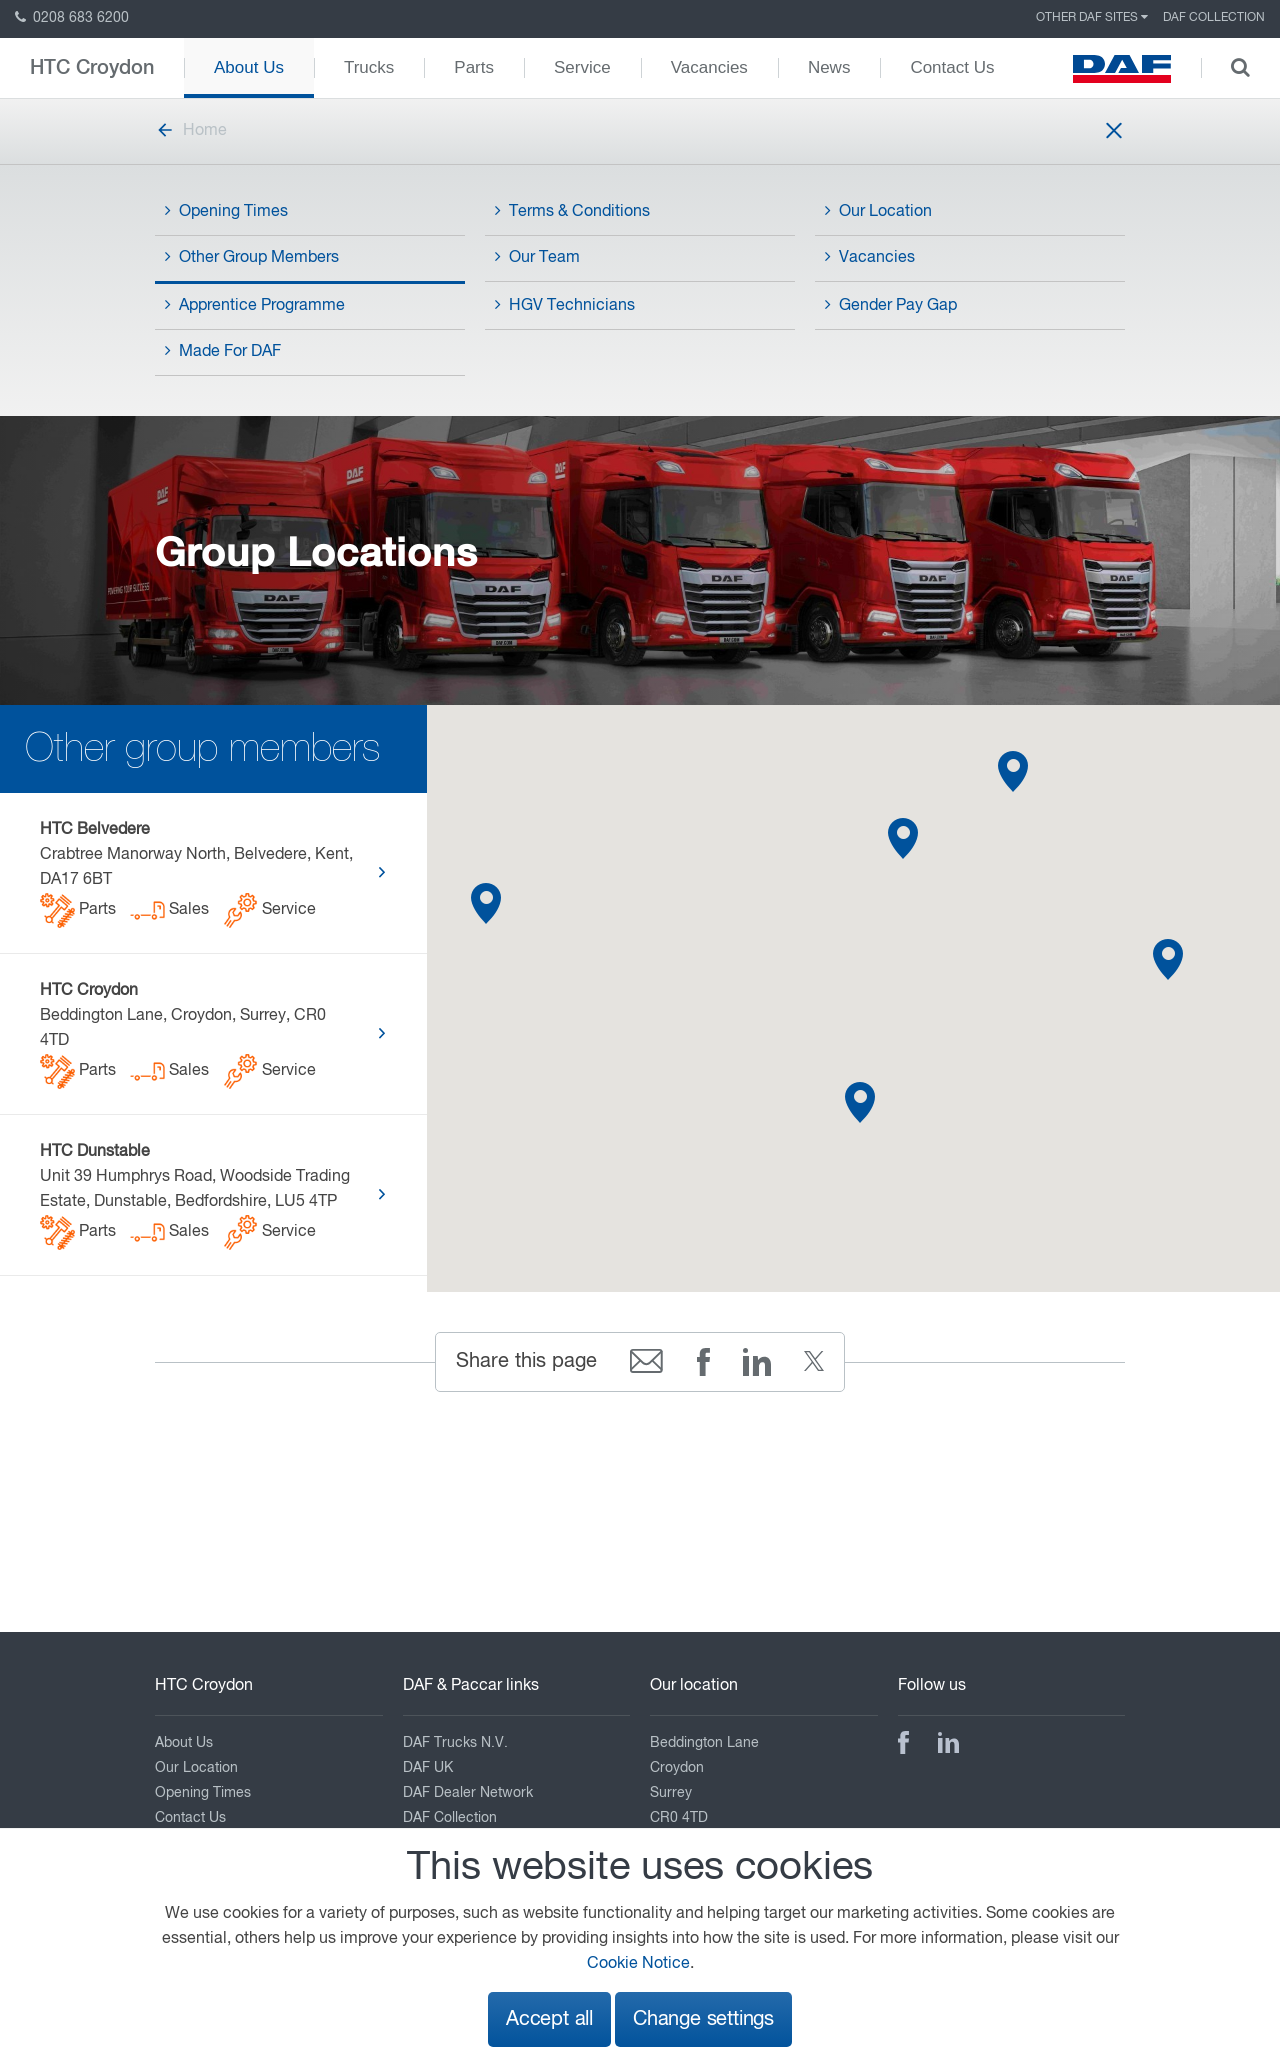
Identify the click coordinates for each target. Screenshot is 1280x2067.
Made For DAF (223, 351)
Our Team (537, 257)
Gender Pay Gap (891, 305)
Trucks (369, 67)
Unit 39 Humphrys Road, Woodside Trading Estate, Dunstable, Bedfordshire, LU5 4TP (195, 1197)
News (829, 67)
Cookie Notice (638, 1964)
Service (582, 67)
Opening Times (226, 211)
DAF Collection (1214, 18)
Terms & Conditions (572, 211)
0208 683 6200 (72, 18)
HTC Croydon (92, 68)
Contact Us (952, 67)
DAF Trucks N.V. (455, 1743)
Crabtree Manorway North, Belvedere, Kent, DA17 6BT (196, 875)
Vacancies (709, 67)
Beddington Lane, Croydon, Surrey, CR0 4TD (183, 1036)
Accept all (549, 2019)
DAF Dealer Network (468, 1793)
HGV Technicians (565, 305)
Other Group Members (252, 257)
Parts (474, 67)
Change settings (703, 2019)
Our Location (878, 211)
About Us (249, 67)
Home (191, 131)
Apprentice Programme (255, 305)
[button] (1168, 959)
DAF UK (428, 1768)
